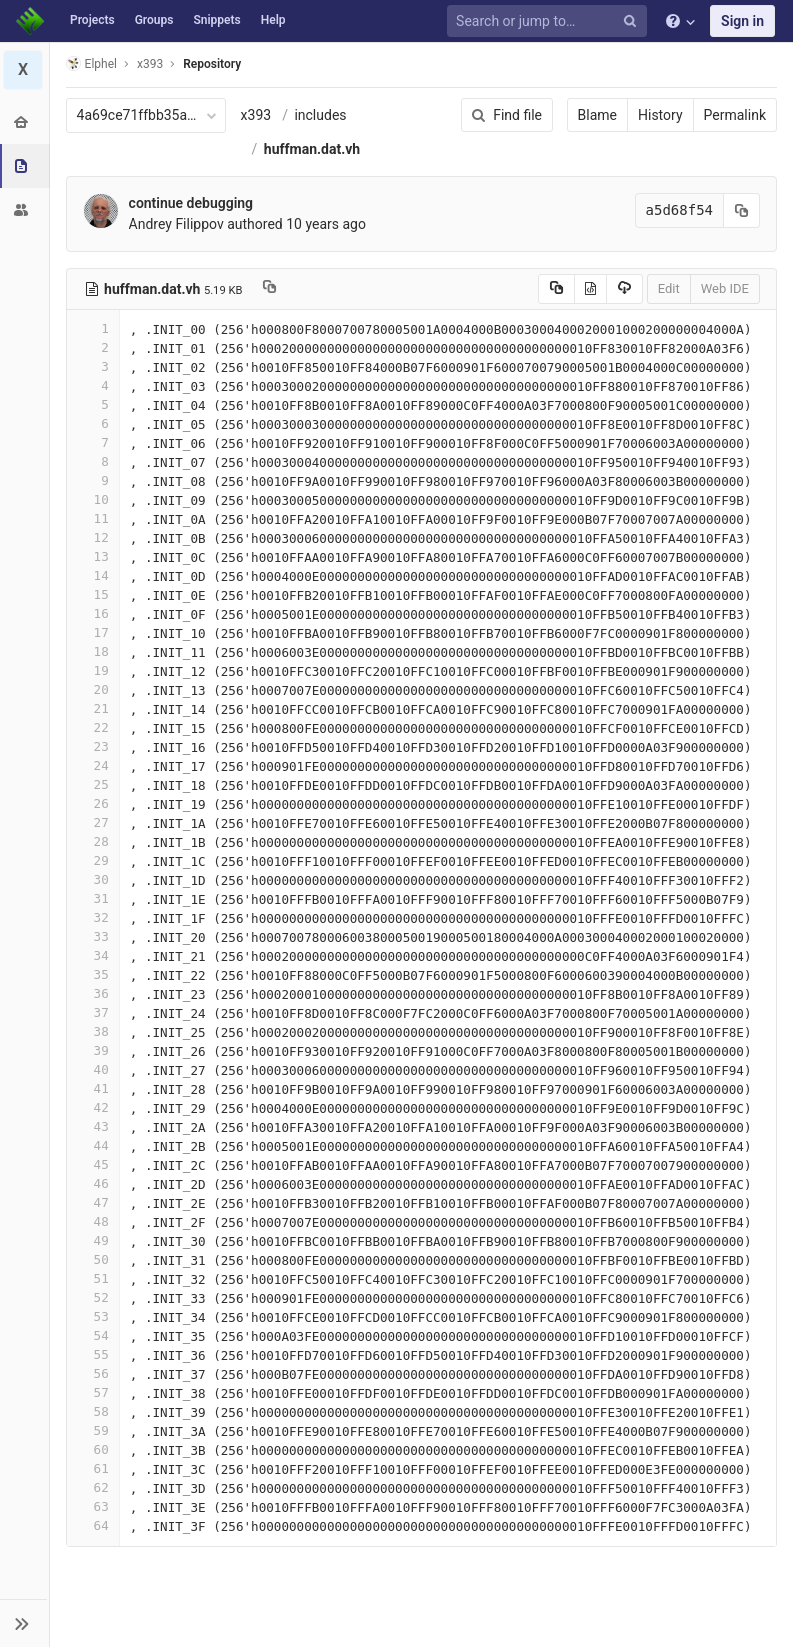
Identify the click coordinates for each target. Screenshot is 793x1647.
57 (93, 1392)
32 (93, 917)
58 (93, 1411)
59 (93, 1430)
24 (93, 765)
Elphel (91, 63)
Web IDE (725, 288)
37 (93, 1012)
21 (93, 708)
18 (93, 651)
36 (93, 993)
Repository (213, 64)
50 (93, 1259)
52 (93, 1297)
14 (93, 575)
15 (93, 594)
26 (93, 803)
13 (93, 556)
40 (93, 1069)
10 (93, 499)
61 (93, 1468)
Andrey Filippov (176, 224)
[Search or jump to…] (550, 21)
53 (93, 1316)
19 (93, 670)
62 (93, 1487)
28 (93, 841)
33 (93, 936)
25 (93, 784)
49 (93, 1240)
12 (93, 537)
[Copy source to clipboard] (556, 289)
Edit (669, 288)
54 (93, 1335)
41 (93, 1088)
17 (93, 632)
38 (93, 1031)
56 (93, 1373)
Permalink (735, 115)
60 (93, 1449)
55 (93, 1354)
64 (93, 1525)
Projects (92, 20)
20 (93, 689)
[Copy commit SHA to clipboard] (742, 210)
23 (93, 746)
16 (93, 613)
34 (93, 955)
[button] (24, 1623)
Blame (597, 115)
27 (93, 822)
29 (93, 860)
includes (321, 115)
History (660, 115)
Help (273, 20)
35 (93, 974)
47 (93, 1202)
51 (93, 1278)
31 (93, 898)
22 (93, 727)
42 (93, 1107)
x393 (256, 115)
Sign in (742, 21)
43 (93, 1126)
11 (93, 518)
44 (93, 1145)
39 (93, 1050)
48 (93, 1221)
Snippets (216, 20)
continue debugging (191, 203)
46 (93, 1183)
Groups (154, 20)
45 (93, 1164)
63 (93, 1506)
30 (93, 879)
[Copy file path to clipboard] (270, 289)
